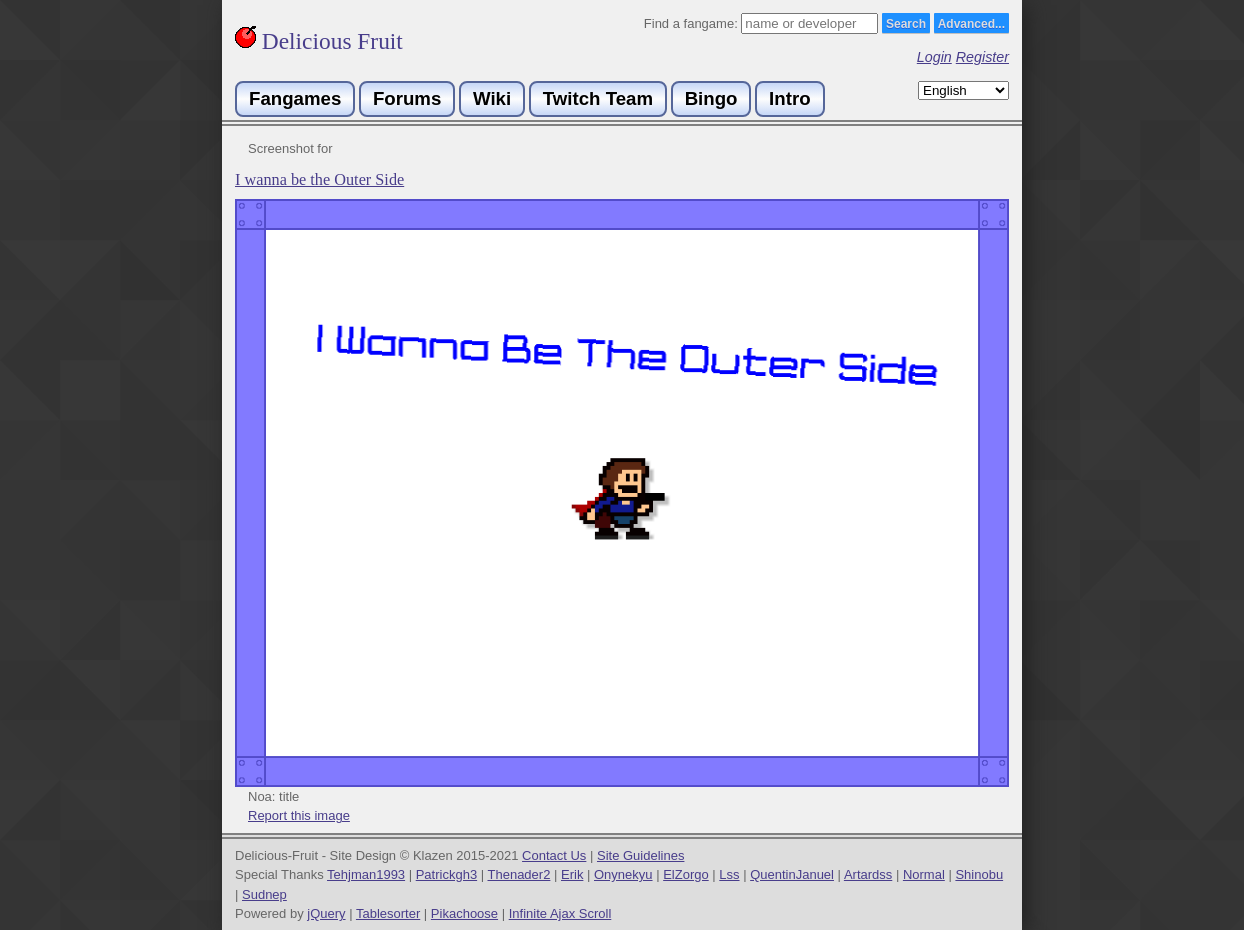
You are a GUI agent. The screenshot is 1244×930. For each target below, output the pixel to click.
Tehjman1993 (366, 874)
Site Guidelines (640, 855)
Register (982, 57)
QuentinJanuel (792, 874)
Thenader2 (519, 874)
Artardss (868, 874)
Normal (924, 874)
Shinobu (979, 874)
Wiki (492, 98)
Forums (407, 98)
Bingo (711, 98)
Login (934, 57)
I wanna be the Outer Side (319, 180)
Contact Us (554, 855)
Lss (729, 874)
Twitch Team (598, 98)
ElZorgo (686, 874)
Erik (572, 874)
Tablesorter (388, 913)
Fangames (295, 98)
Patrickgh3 (446, 874)
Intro (789, 98)
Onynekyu (623, 874)
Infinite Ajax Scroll (560, 913)
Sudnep (264, 894)
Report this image (299, 815)
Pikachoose (464, 913)
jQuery (326, 913)
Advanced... (971, 24)
